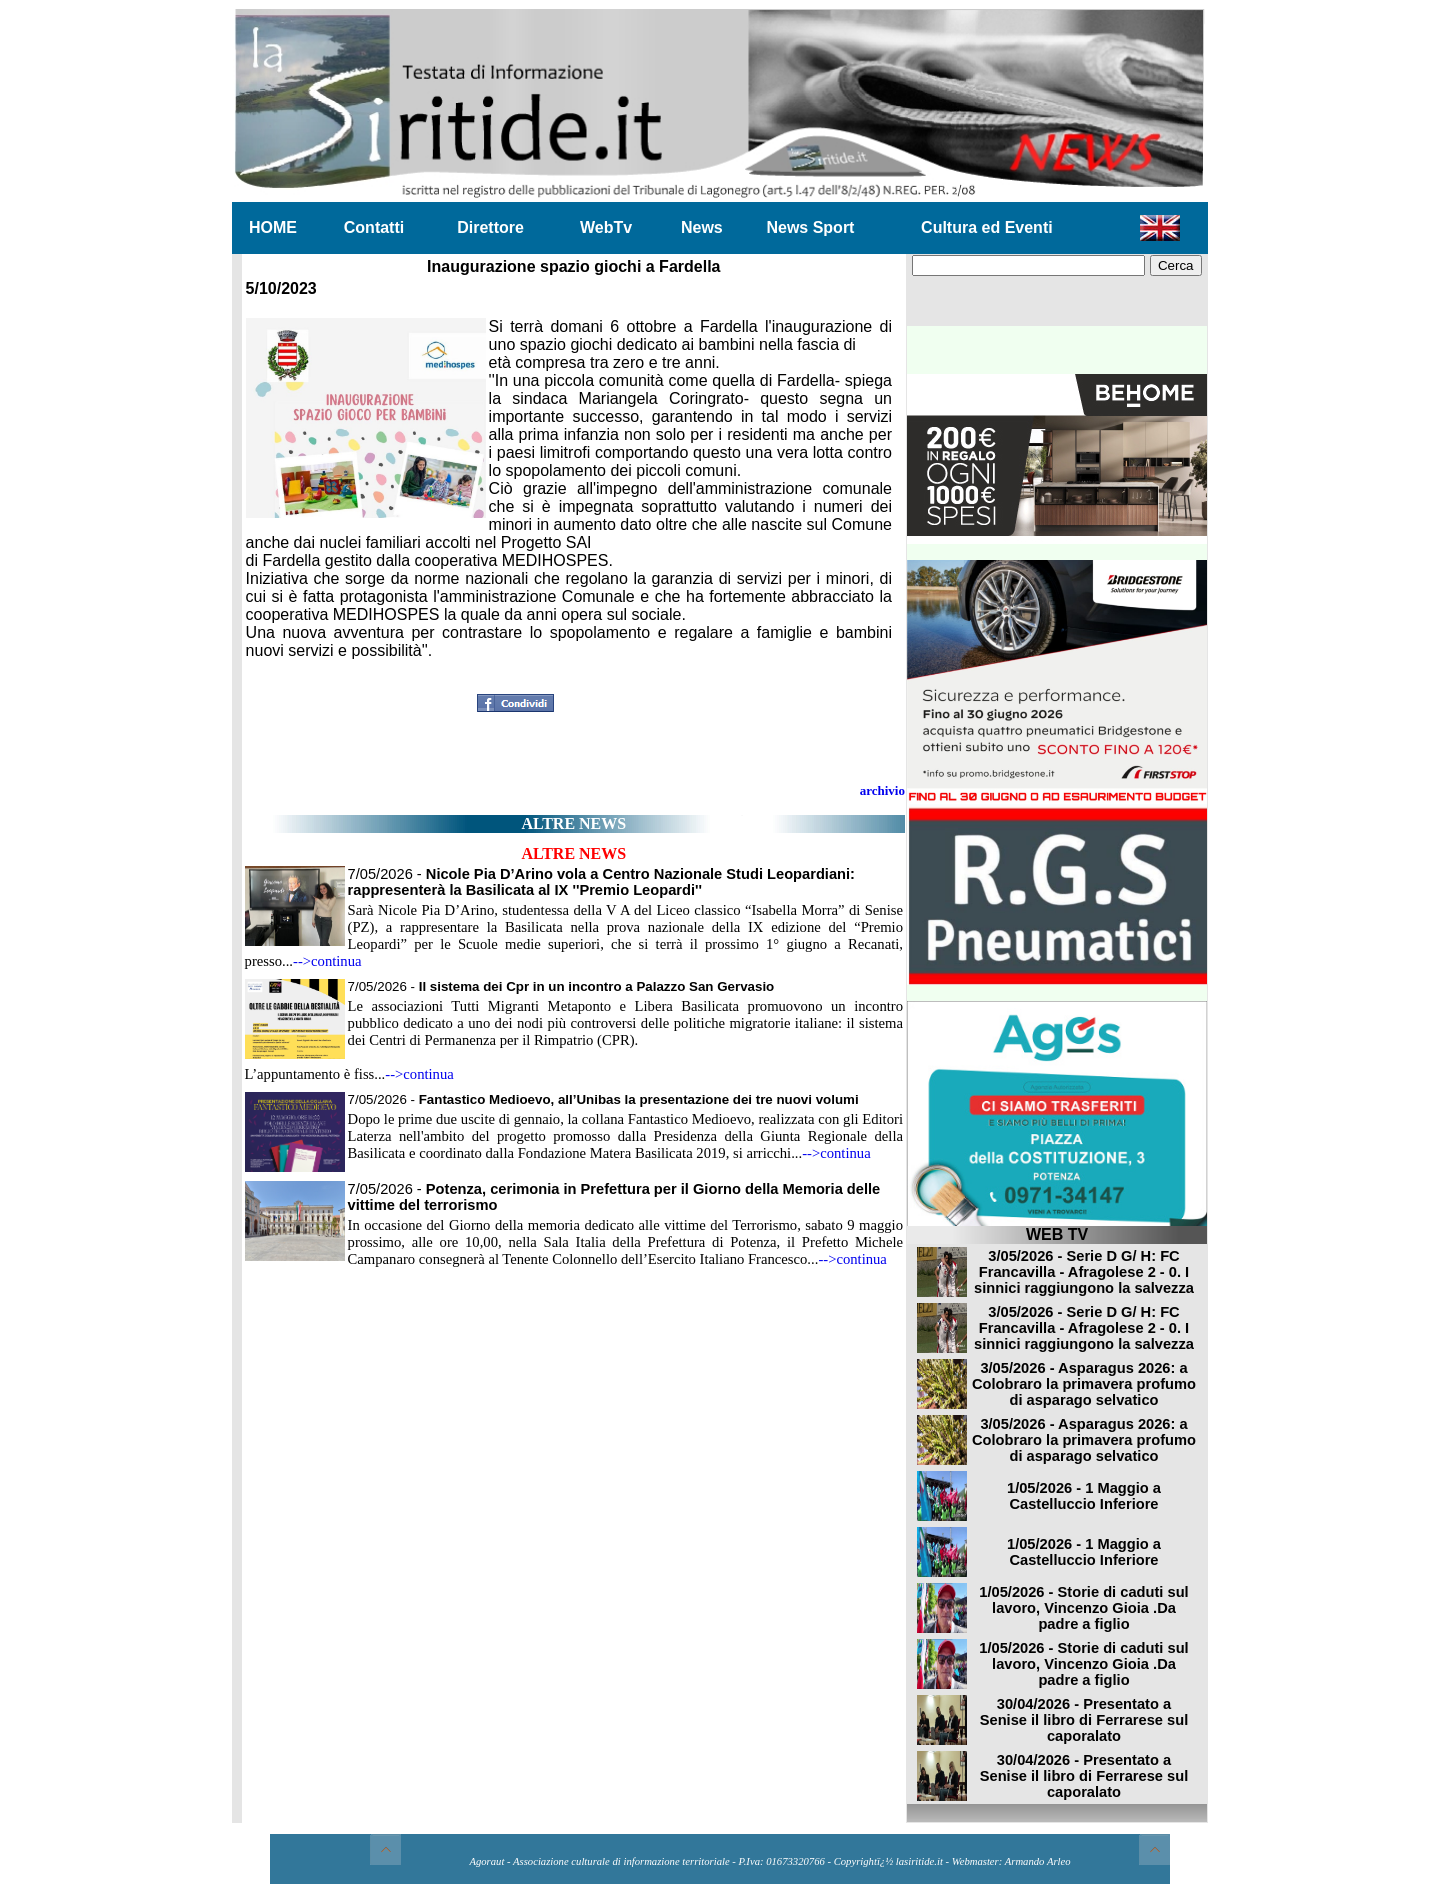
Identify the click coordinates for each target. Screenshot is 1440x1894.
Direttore (490, 227)
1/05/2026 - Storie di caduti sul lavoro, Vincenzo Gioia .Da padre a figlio (1083, 1608)
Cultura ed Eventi (987, 227)
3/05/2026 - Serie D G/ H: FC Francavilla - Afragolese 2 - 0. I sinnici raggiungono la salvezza (1084, 1272)
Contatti (374, 227)
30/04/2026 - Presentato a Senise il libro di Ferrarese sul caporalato (1084, 1720)
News (702, 227)
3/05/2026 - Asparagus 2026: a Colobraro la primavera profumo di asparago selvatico (1084, 1384)
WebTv (606, 227)
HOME (273, 227)
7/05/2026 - (601, 882)
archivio (882, 790)
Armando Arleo (1038, 1861)
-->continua (327, 961)
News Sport (810, 227)
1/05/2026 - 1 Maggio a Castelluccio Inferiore (1084, 1496)
